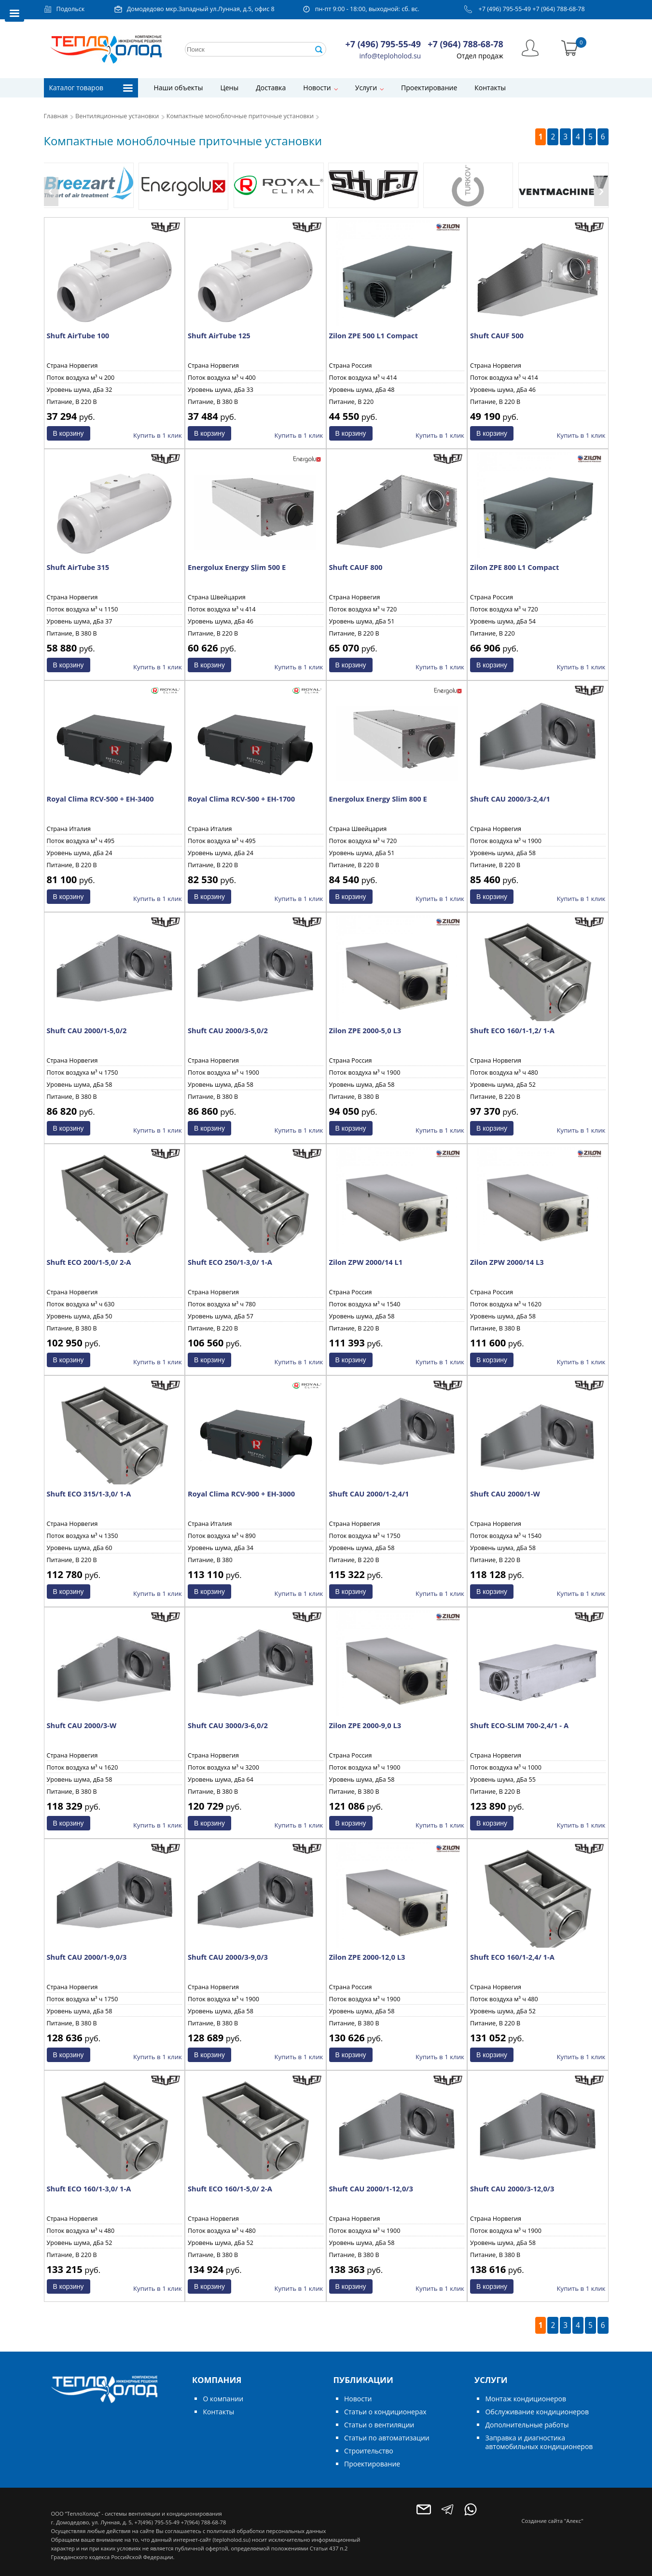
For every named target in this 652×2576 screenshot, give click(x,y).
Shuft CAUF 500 (497, 335)
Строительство (368, 2450)
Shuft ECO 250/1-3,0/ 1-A (230, 1262)
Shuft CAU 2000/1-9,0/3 (87, 1957)
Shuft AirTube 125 (219, 335)
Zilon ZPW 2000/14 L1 (366, 1262)
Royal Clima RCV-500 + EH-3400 (100, 798)
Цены (229, 87)
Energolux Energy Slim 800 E (378, 798)
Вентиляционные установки (117, 116)
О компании (223, 2398)
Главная (56, 116)
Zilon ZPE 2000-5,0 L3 (365, 1030)
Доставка (271, 87)
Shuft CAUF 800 (356, 567)
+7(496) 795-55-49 (156, 2522)
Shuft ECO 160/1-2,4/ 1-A (512, 1957)
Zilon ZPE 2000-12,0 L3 (367, 1957)
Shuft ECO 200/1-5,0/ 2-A (89, 1262)
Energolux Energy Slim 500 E (237, 567)
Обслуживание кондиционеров (537, 2411)
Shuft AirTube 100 (78, 335)
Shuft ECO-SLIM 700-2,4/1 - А (519, 1725)
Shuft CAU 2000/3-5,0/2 (228, 1030)
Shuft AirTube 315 (78, 567)
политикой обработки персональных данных (266, 2530)
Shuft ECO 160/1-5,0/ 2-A (230, 2188)
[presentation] (51, 191)
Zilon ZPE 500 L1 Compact (373, 335)
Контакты (490, 87)
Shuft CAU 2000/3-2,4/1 (510, 798)
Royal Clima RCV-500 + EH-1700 (241, 798)
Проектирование (429, 87)
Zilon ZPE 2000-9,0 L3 (365, 1725)
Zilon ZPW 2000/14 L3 (507, 1262)
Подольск (70, 9)
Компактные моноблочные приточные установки (240, 116)
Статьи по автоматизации (387, 2437)
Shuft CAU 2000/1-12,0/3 (371, 2188)
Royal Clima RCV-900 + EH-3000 (241, 1493)
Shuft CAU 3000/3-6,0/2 (228, 1725)
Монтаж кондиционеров (525, 2398)
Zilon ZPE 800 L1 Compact (514, 567)
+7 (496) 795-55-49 (504, 9)
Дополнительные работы (527, 2424)
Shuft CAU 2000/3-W (82, 1725)
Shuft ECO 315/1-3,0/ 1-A (89, 1493)
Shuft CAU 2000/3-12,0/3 (512, 2188)
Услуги (366, 87)
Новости (317, 87)
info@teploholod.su (390, 55)
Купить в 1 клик (157, 435)
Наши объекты (178, 87)
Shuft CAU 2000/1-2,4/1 (369, 1493)
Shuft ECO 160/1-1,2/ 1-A (512, 1030)
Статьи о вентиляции (379, 2424)
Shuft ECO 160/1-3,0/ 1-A (89, 2188)
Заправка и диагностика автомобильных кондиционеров (539, 2442)
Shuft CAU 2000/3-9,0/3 (228, 1957)
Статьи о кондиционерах (385, 2411)
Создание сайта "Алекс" (552, 2520)
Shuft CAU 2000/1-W (505, 1493)
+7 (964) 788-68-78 (558, 9)
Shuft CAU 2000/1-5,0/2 (87, 1030)
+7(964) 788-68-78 (203, 2522)
